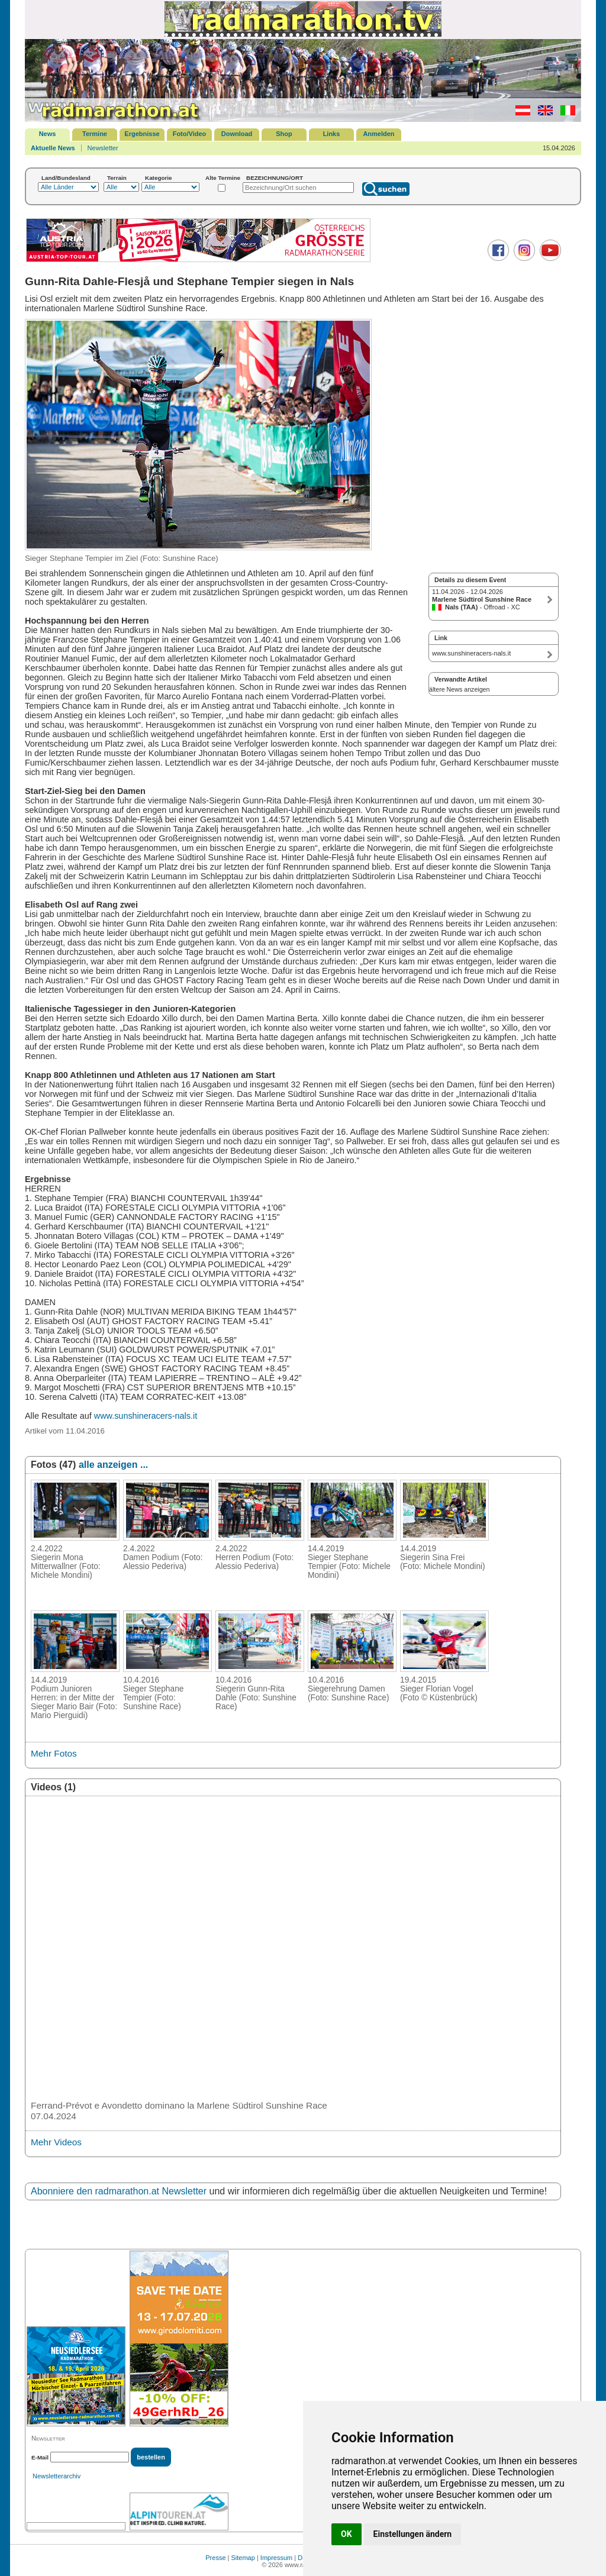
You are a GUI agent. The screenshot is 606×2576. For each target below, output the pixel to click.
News (47, 133)
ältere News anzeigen (459, 689)
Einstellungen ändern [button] (412, 2534)
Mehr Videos (56, 2142)
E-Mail (40, 2457)
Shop (284, 133)
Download (237, 133)
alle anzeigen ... (113, 1465)
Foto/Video (190, 133)
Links (331, 133)
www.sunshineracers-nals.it (145, 1416)
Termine (94, 133)
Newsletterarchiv (56, 2476)
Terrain (117, 178)
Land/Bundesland (66, 178)
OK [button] (346, 2534)
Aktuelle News (53, 147)
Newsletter (103, 147)
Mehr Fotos (54, 1753)
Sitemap (243, 2557)
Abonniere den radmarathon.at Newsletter (119, 2191)
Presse (215, 2557)
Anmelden (378, 133)
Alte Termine (222, 178)
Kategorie (158, 178)
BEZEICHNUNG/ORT (274, 178)
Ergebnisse (141, 133)
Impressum (276, 2557)
